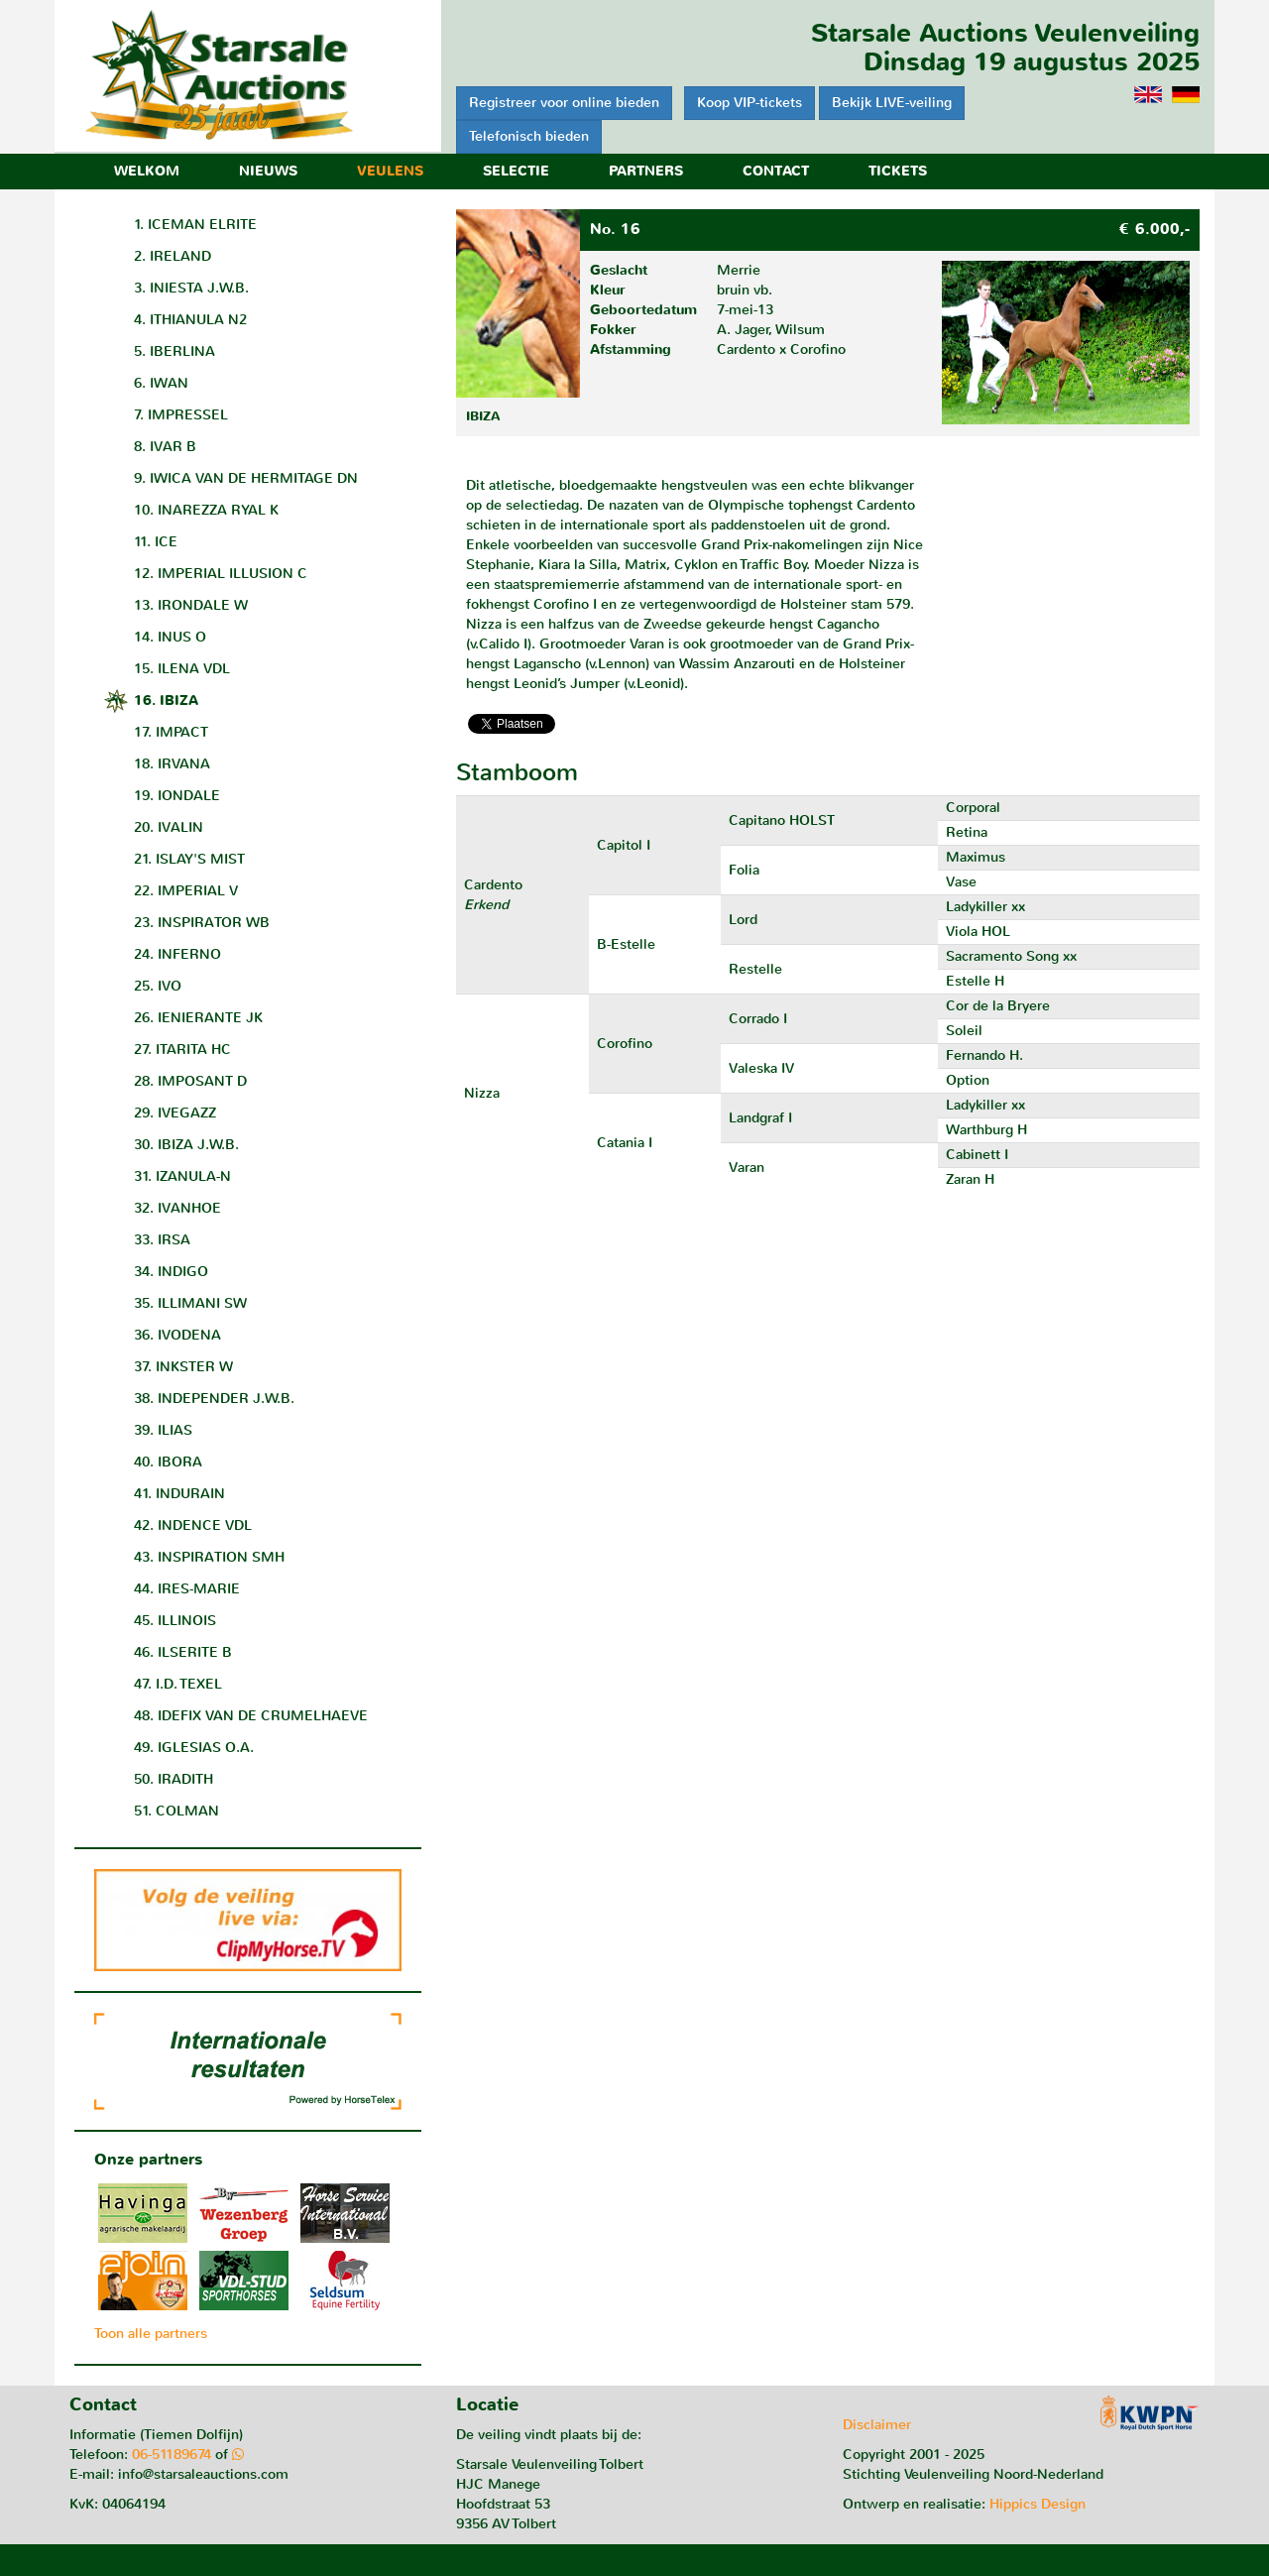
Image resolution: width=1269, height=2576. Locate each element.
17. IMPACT (171, 732)
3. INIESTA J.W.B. (191, 288)
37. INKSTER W (183, 1366)
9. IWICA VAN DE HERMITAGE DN (246, 478)
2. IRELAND (172, 256)
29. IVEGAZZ (175, 1113)
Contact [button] (776, 171)
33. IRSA (162, 1239)
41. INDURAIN (179, 1493)
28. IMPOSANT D (190, 1081)
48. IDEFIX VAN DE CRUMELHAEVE (251, 1715)
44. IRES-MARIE (187, 1589)
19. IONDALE (177, 795)
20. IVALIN (168, 827)
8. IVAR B (165, 446)
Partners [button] (646, 171)
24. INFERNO (177, 954)
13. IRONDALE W (191, 605)
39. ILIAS (163, 1430)
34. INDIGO (171, 1271)
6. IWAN (161, 383)
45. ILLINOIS (175, 1620)
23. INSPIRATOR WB (202, 922)
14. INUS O (170, 637)
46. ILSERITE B (183, 1652)
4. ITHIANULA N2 (190, 319)
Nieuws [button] (268, 171)
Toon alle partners (150, 2333)
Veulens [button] (390, 171)
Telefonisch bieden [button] (529, 136)
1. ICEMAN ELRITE (195, 224)
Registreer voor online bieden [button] (564, 102)
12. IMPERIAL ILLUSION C (220, 573)
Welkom (146, 171)
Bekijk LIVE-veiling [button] (892, 102)
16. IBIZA (166, 700)
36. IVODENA (177, 1335)
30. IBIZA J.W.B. (186, 1144)
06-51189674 (171, 2454)
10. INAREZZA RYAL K (206, 510)
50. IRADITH (173, 1779)
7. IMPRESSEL (181, 415)
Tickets (897, 171)
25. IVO (157, 986)
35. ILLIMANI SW (190, 1303)
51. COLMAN (176, 1811)
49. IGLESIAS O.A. (194, 1747)
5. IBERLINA (174, 351)
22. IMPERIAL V (186, 890)
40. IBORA (168, 1462)
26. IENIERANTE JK (198, 1017)
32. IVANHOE (177, 1208)
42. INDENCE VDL (193, 1525)
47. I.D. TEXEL (178, 1684)
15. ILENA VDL (182, 668)
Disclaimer (877, 2424)
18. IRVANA (172, 764)
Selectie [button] (516, 171)
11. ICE (155, 541)
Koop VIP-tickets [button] (749, 102)
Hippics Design (1037, 2504)
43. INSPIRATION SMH (209, 1557)
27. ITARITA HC (182, 1049)
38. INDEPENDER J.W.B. (214, 1398)
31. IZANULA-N (182, 1176)
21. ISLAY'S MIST (189, 859)
